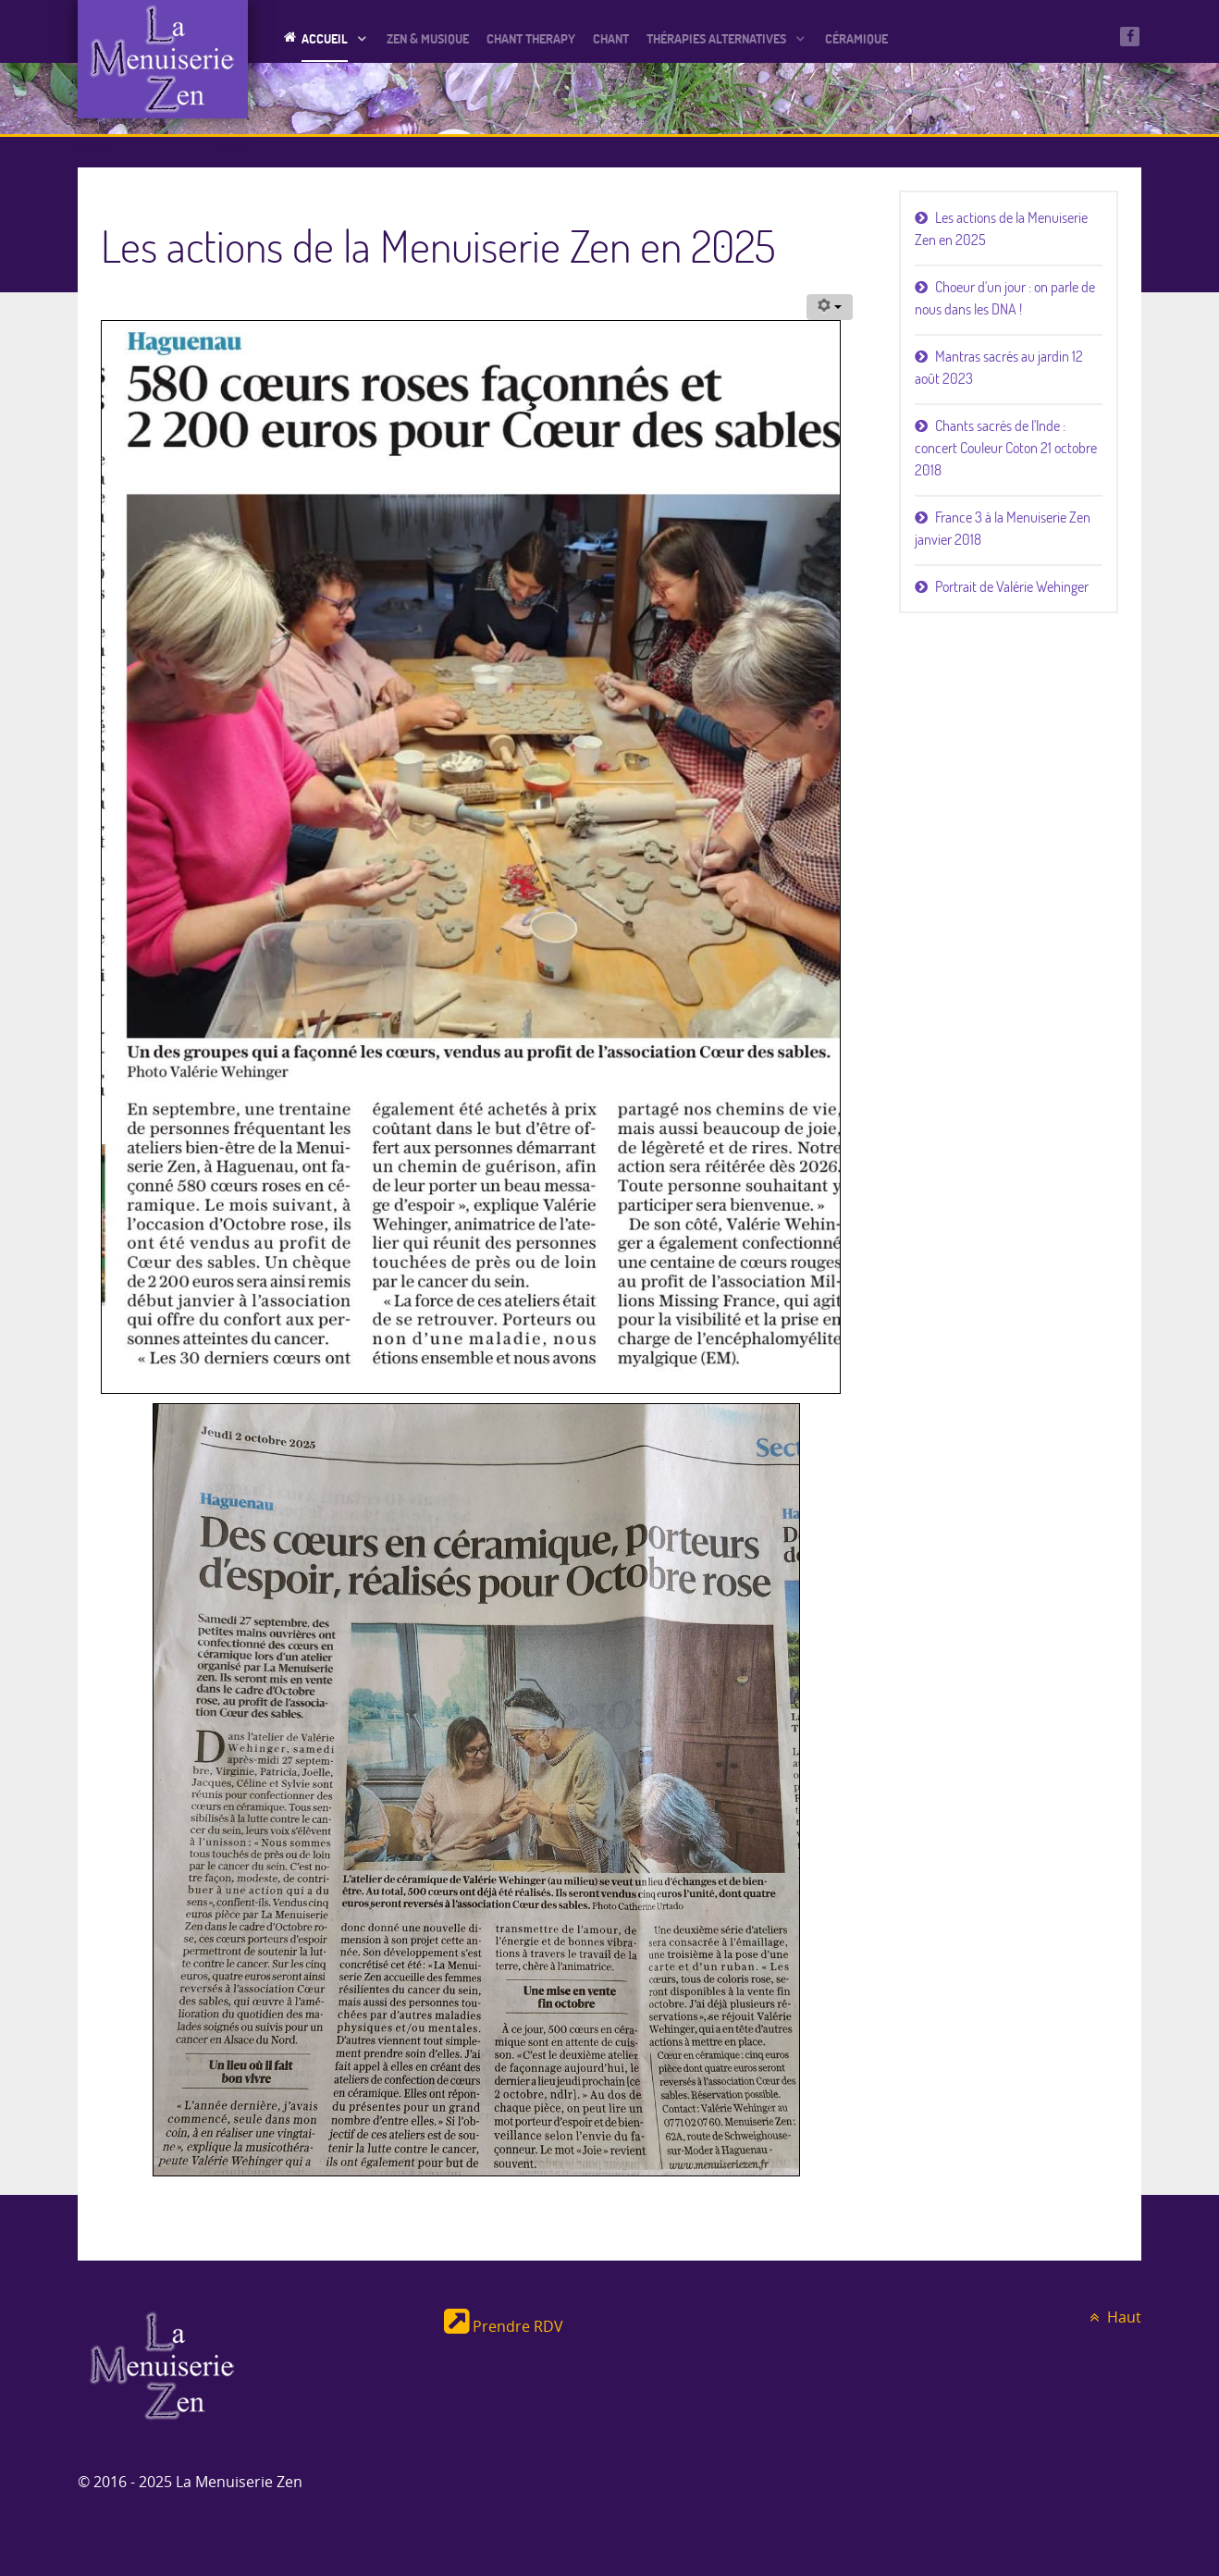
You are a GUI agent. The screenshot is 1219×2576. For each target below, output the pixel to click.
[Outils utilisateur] (830, 307)
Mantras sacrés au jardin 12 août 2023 (999, 367)
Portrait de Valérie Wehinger (1012, 586)
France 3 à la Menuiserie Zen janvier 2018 (1002, 528)
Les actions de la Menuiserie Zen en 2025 (1001, 228)
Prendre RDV (503, 2327)
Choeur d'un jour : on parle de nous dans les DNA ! (1005, 297)
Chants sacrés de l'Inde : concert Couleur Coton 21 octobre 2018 (1006, 447)
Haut (1112, 2317)
